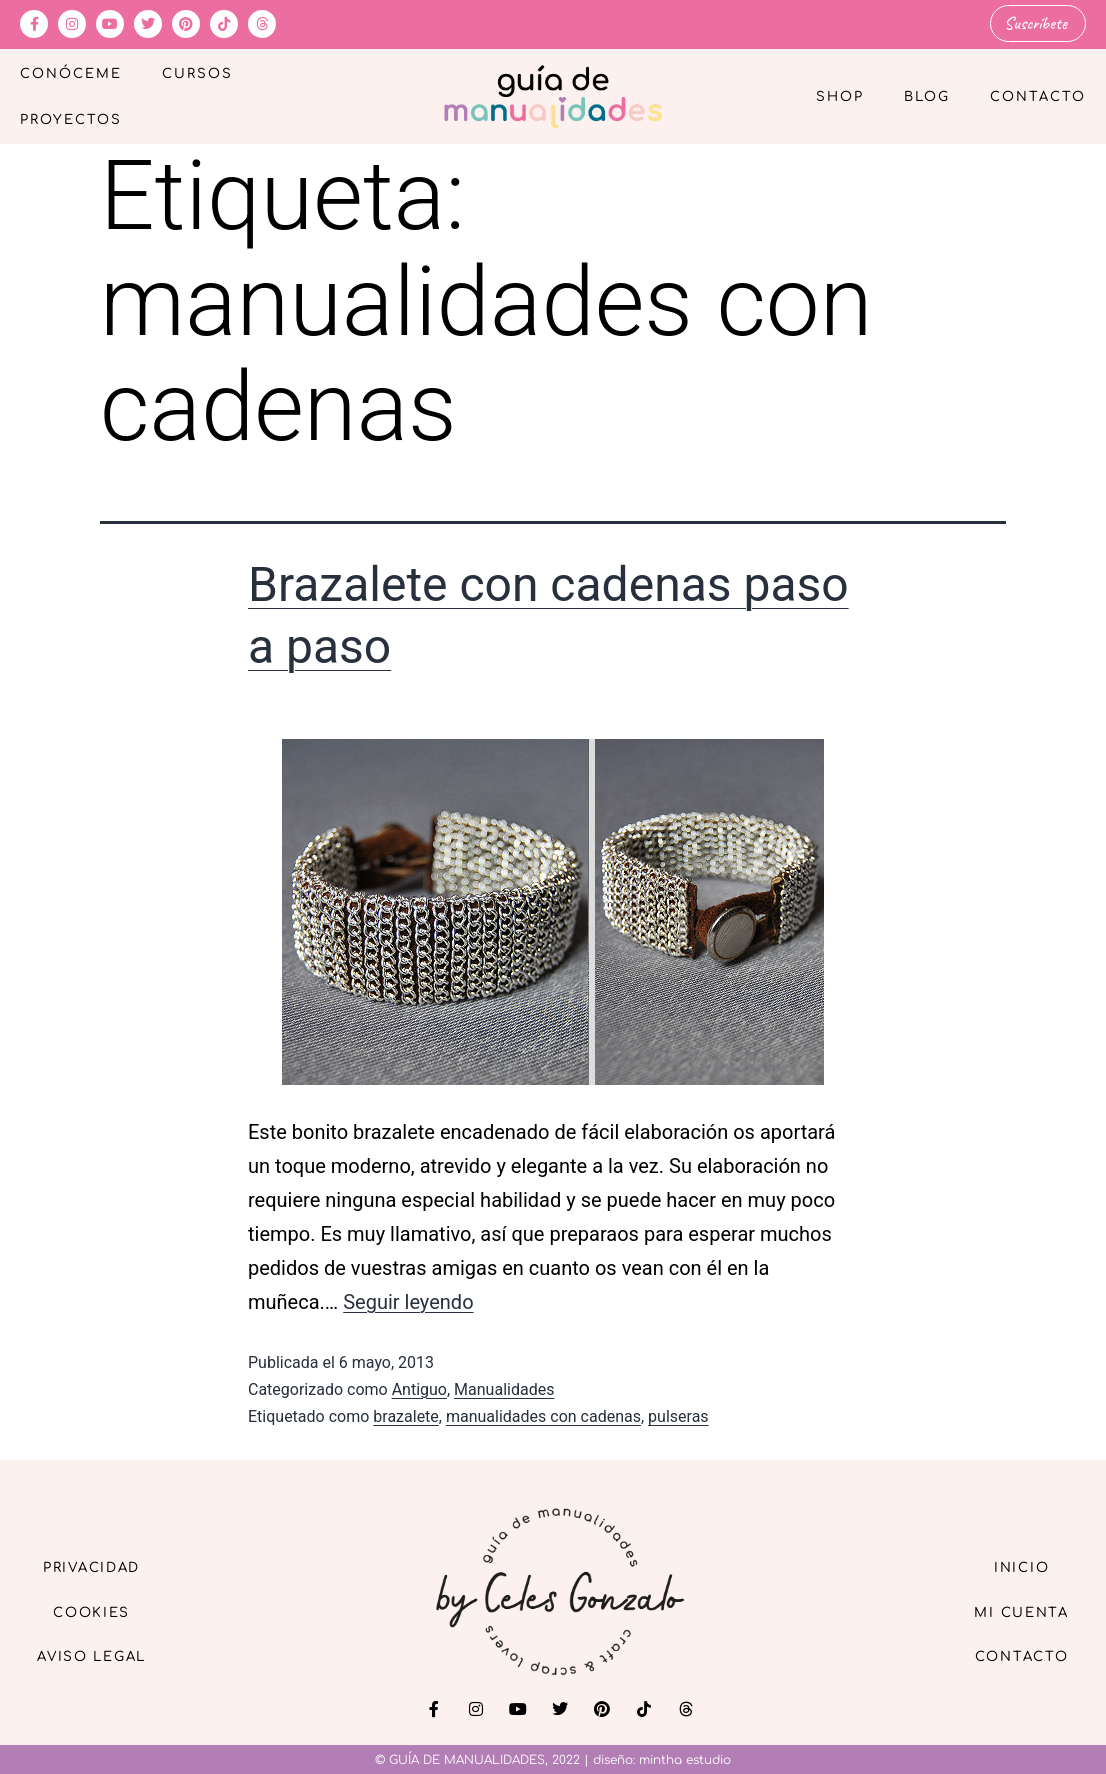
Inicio (1014, 1565)
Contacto (1038, 96)
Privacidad (100, 1565)
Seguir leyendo (408, 1301)
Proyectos (71, 119)
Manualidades (504, 1388)
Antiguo (419, 1388)
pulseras (678, 1415)
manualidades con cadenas (543, 1415)
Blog (927, 96)
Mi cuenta (1014, 1611)
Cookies (100, 1611)
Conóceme (71, 73)
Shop (840, 96)
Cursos (197, 73)
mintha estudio (685, 1759)
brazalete (406, 1415)
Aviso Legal (100, 1657)
